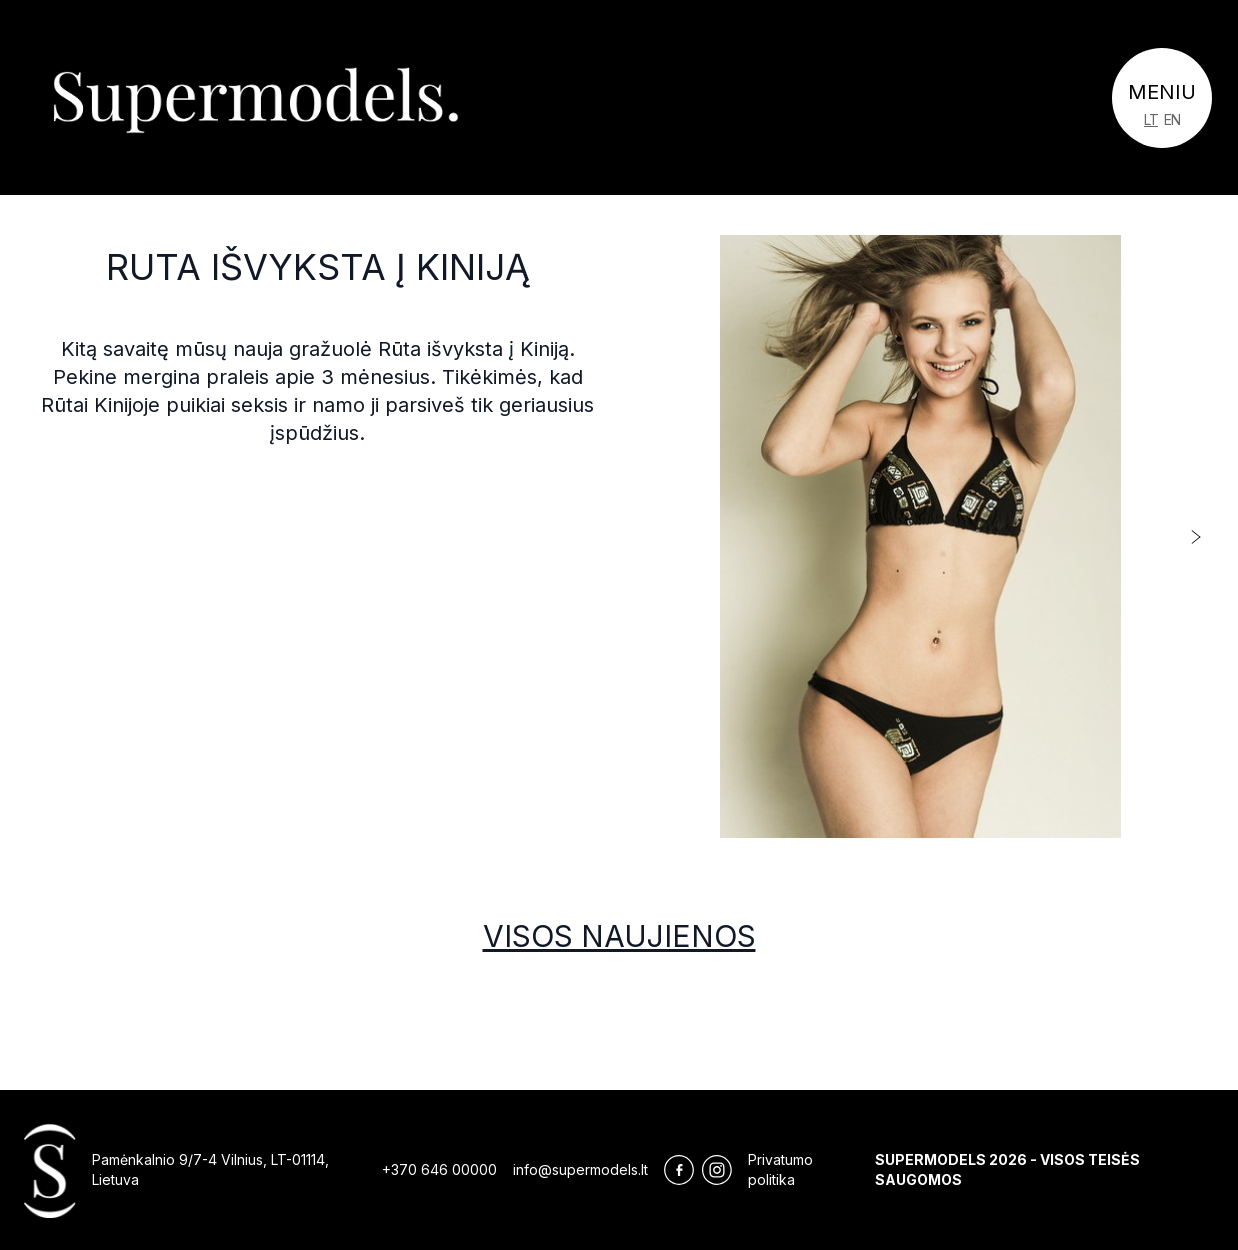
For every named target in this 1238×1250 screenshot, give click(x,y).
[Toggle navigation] (1162, 98)
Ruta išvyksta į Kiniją (318, 267)
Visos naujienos (619, 936)
